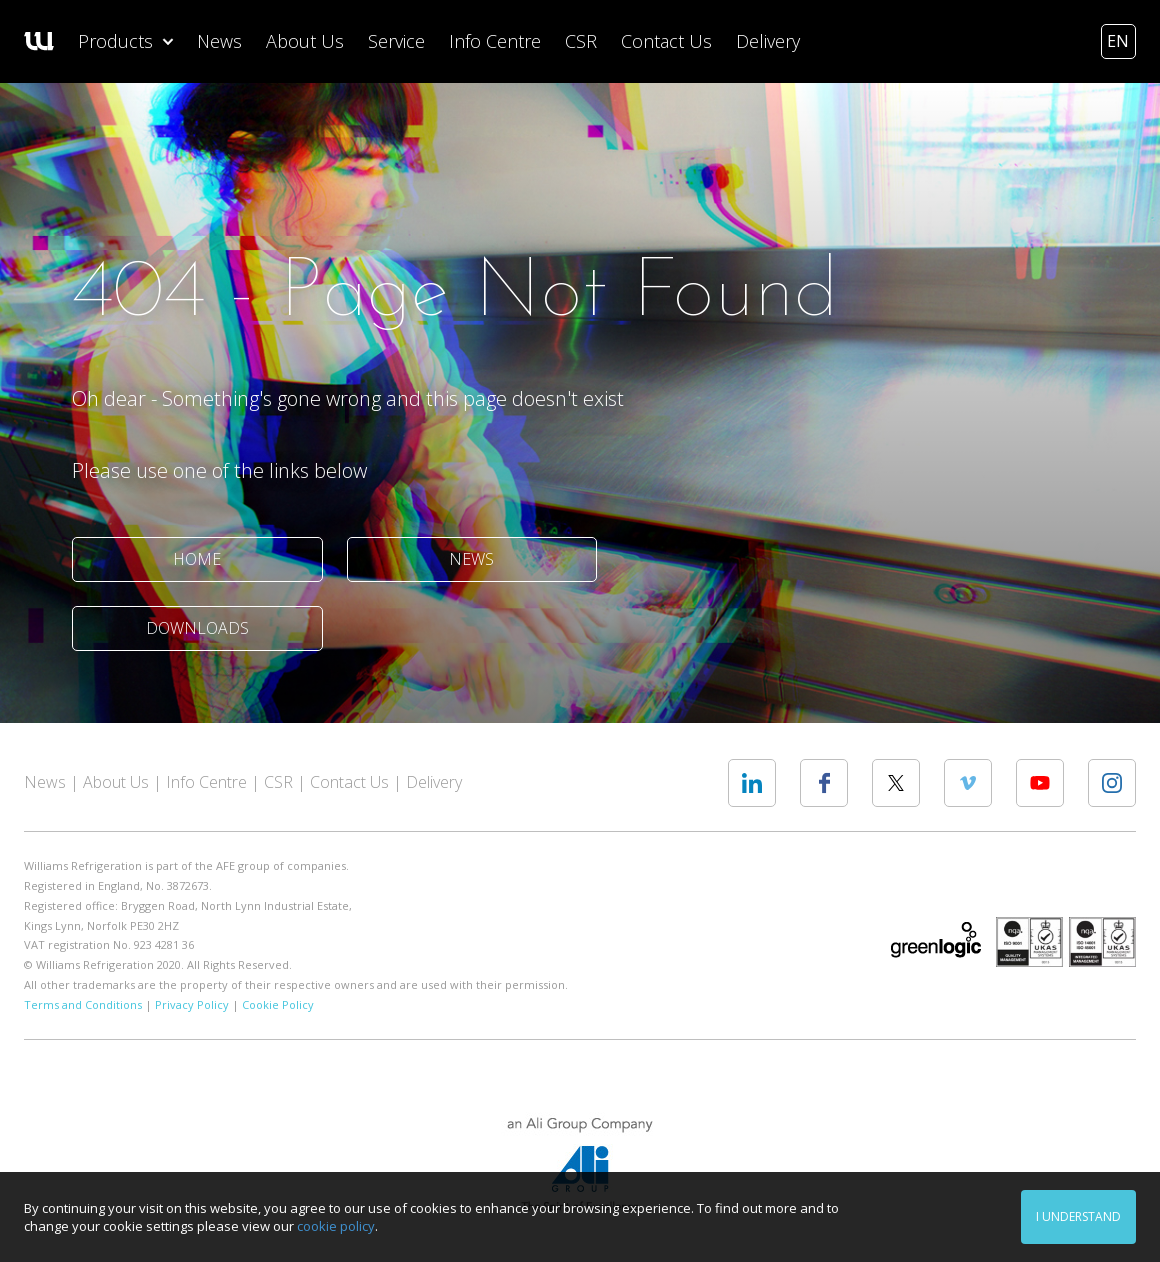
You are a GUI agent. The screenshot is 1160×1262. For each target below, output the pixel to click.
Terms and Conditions (83, 1004)
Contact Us (666, 41)
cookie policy (336, 1226)
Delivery (768, 41)
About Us (305, 41)
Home (197, 559)
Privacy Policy (192, 1004)
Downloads (197, 628)
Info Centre (495, 41)
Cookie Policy (278, 1004)
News (219, 41)
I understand (1078, 1216)
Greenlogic (936, 940)
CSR (581, 41)
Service (396, 41)
